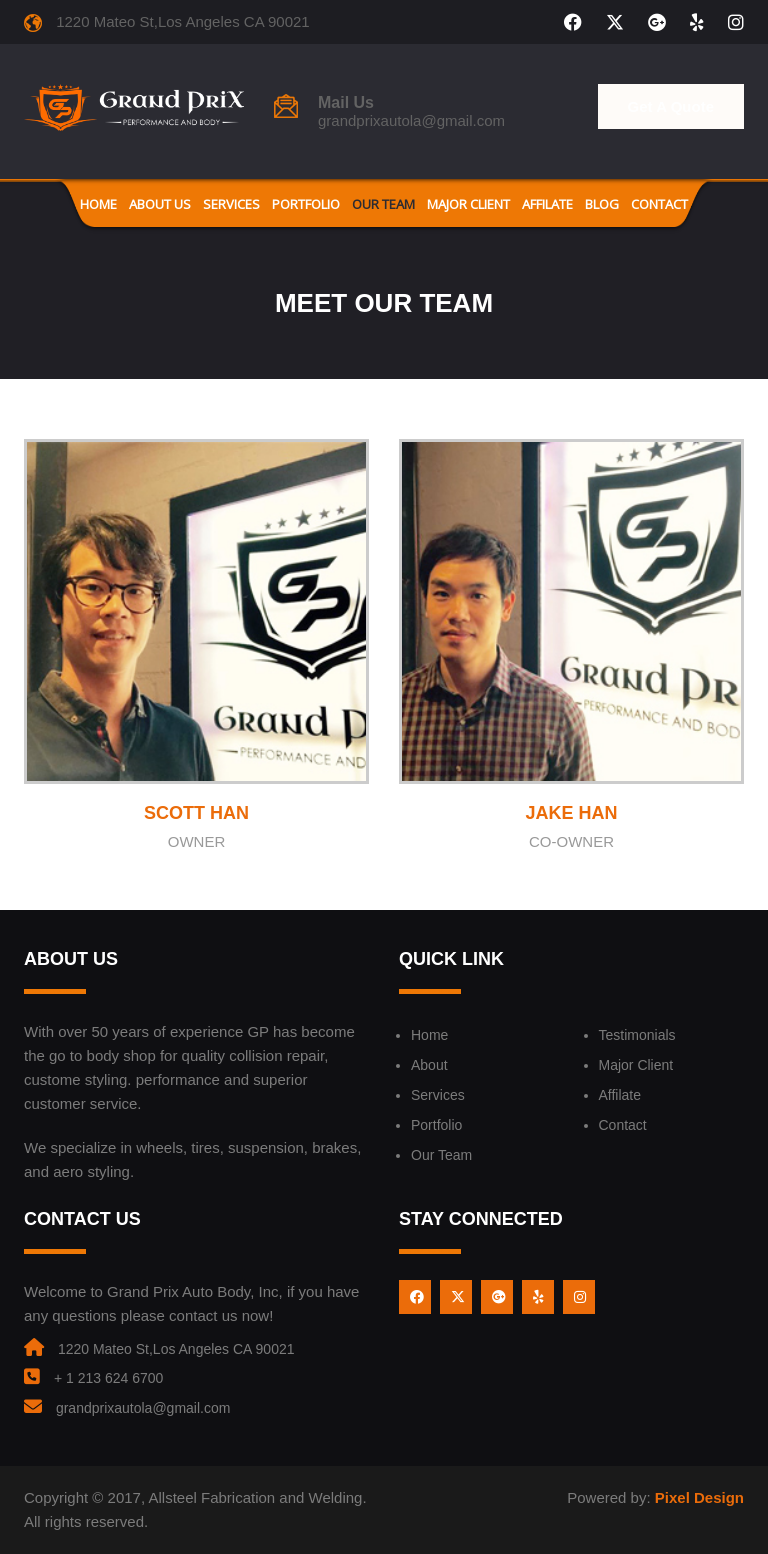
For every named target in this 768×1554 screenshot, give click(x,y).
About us (160, 204)
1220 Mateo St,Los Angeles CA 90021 (176, 1349)
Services (231, 204)
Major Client (468, 204)
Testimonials (637, 1035)
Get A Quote (671, 106)
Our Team (383, 204)
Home (98, 204)
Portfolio (306, 204)
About (429, 1065)
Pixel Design (699, 1497)
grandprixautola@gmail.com (411, 120)
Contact (659, 204)
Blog (602, 204)
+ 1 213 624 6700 (108, 1378)
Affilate (547, 204)
